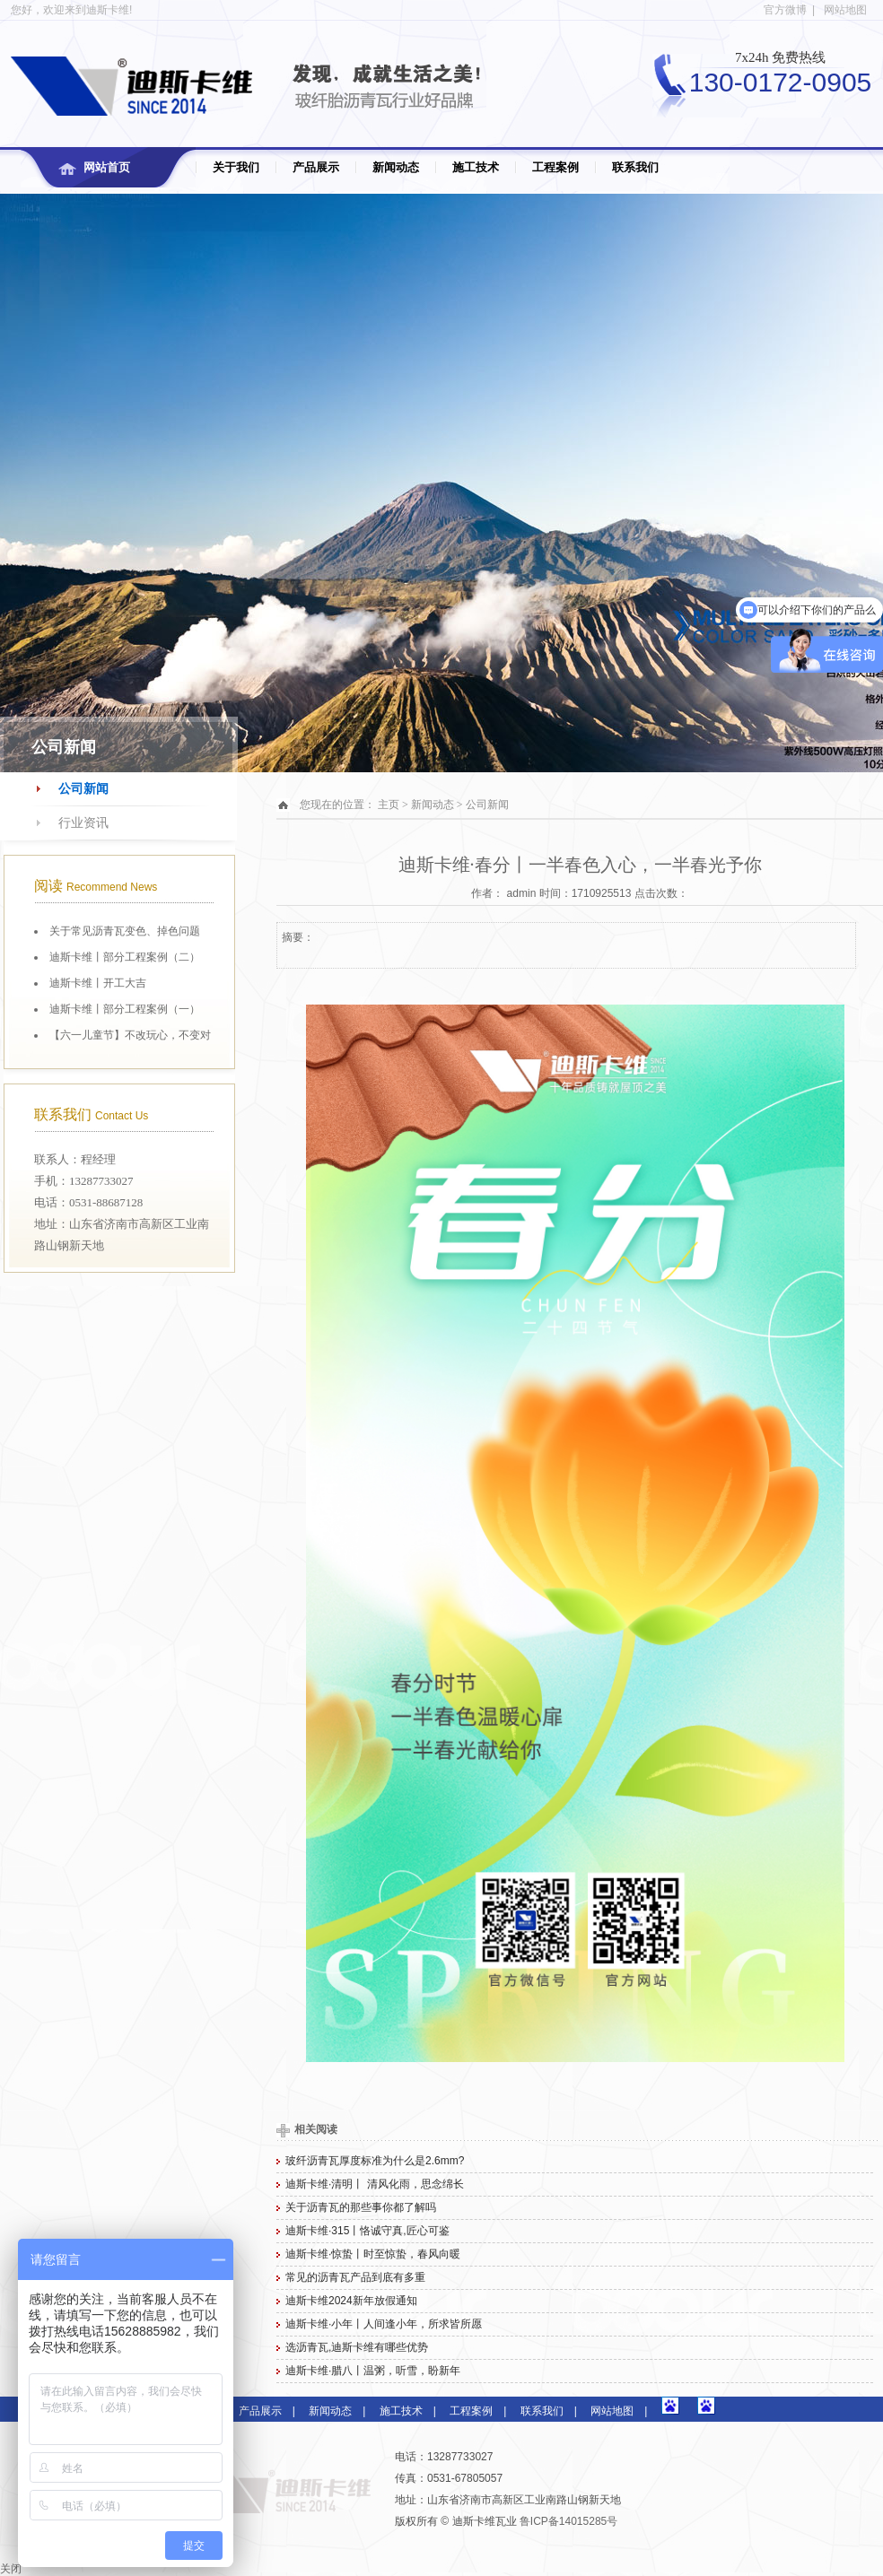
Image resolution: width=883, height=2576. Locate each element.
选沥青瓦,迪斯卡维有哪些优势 (356, 2347)
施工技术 (475, 167)
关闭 (11, 2569)
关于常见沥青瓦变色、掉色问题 (124, 931)
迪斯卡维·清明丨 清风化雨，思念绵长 (374, 2184)
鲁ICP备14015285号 (568, 2521)
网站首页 (106, 167)
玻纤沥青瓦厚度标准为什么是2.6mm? (374, 2160)
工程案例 (555, 167)
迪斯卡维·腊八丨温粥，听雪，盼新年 (372, 2370)
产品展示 (316, 167)
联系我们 (635, 167)
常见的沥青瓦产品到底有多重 (355, 2277)
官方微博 (785, 10)
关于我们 (236, 167)
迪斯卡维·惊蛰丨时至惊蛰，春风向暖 (372, 2254)
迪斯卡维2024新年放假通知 (351, 2300)
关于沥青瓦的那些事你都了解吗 (360, 2207)
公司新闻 (83, 789)
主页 (388, 804)
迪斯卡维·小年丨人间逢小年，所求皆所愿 (383, 2324)
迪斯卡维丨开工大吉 (97, 983)
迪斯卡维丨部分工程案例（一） (124, 1009)
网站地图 (845, 10)
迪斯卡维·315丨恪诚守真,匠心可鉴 (367, 2230)
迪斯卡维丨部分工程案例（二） (124, 957)
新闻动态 (395, 167)
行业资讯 (83, 823)
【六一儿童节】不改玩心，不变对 (130, 1035)
